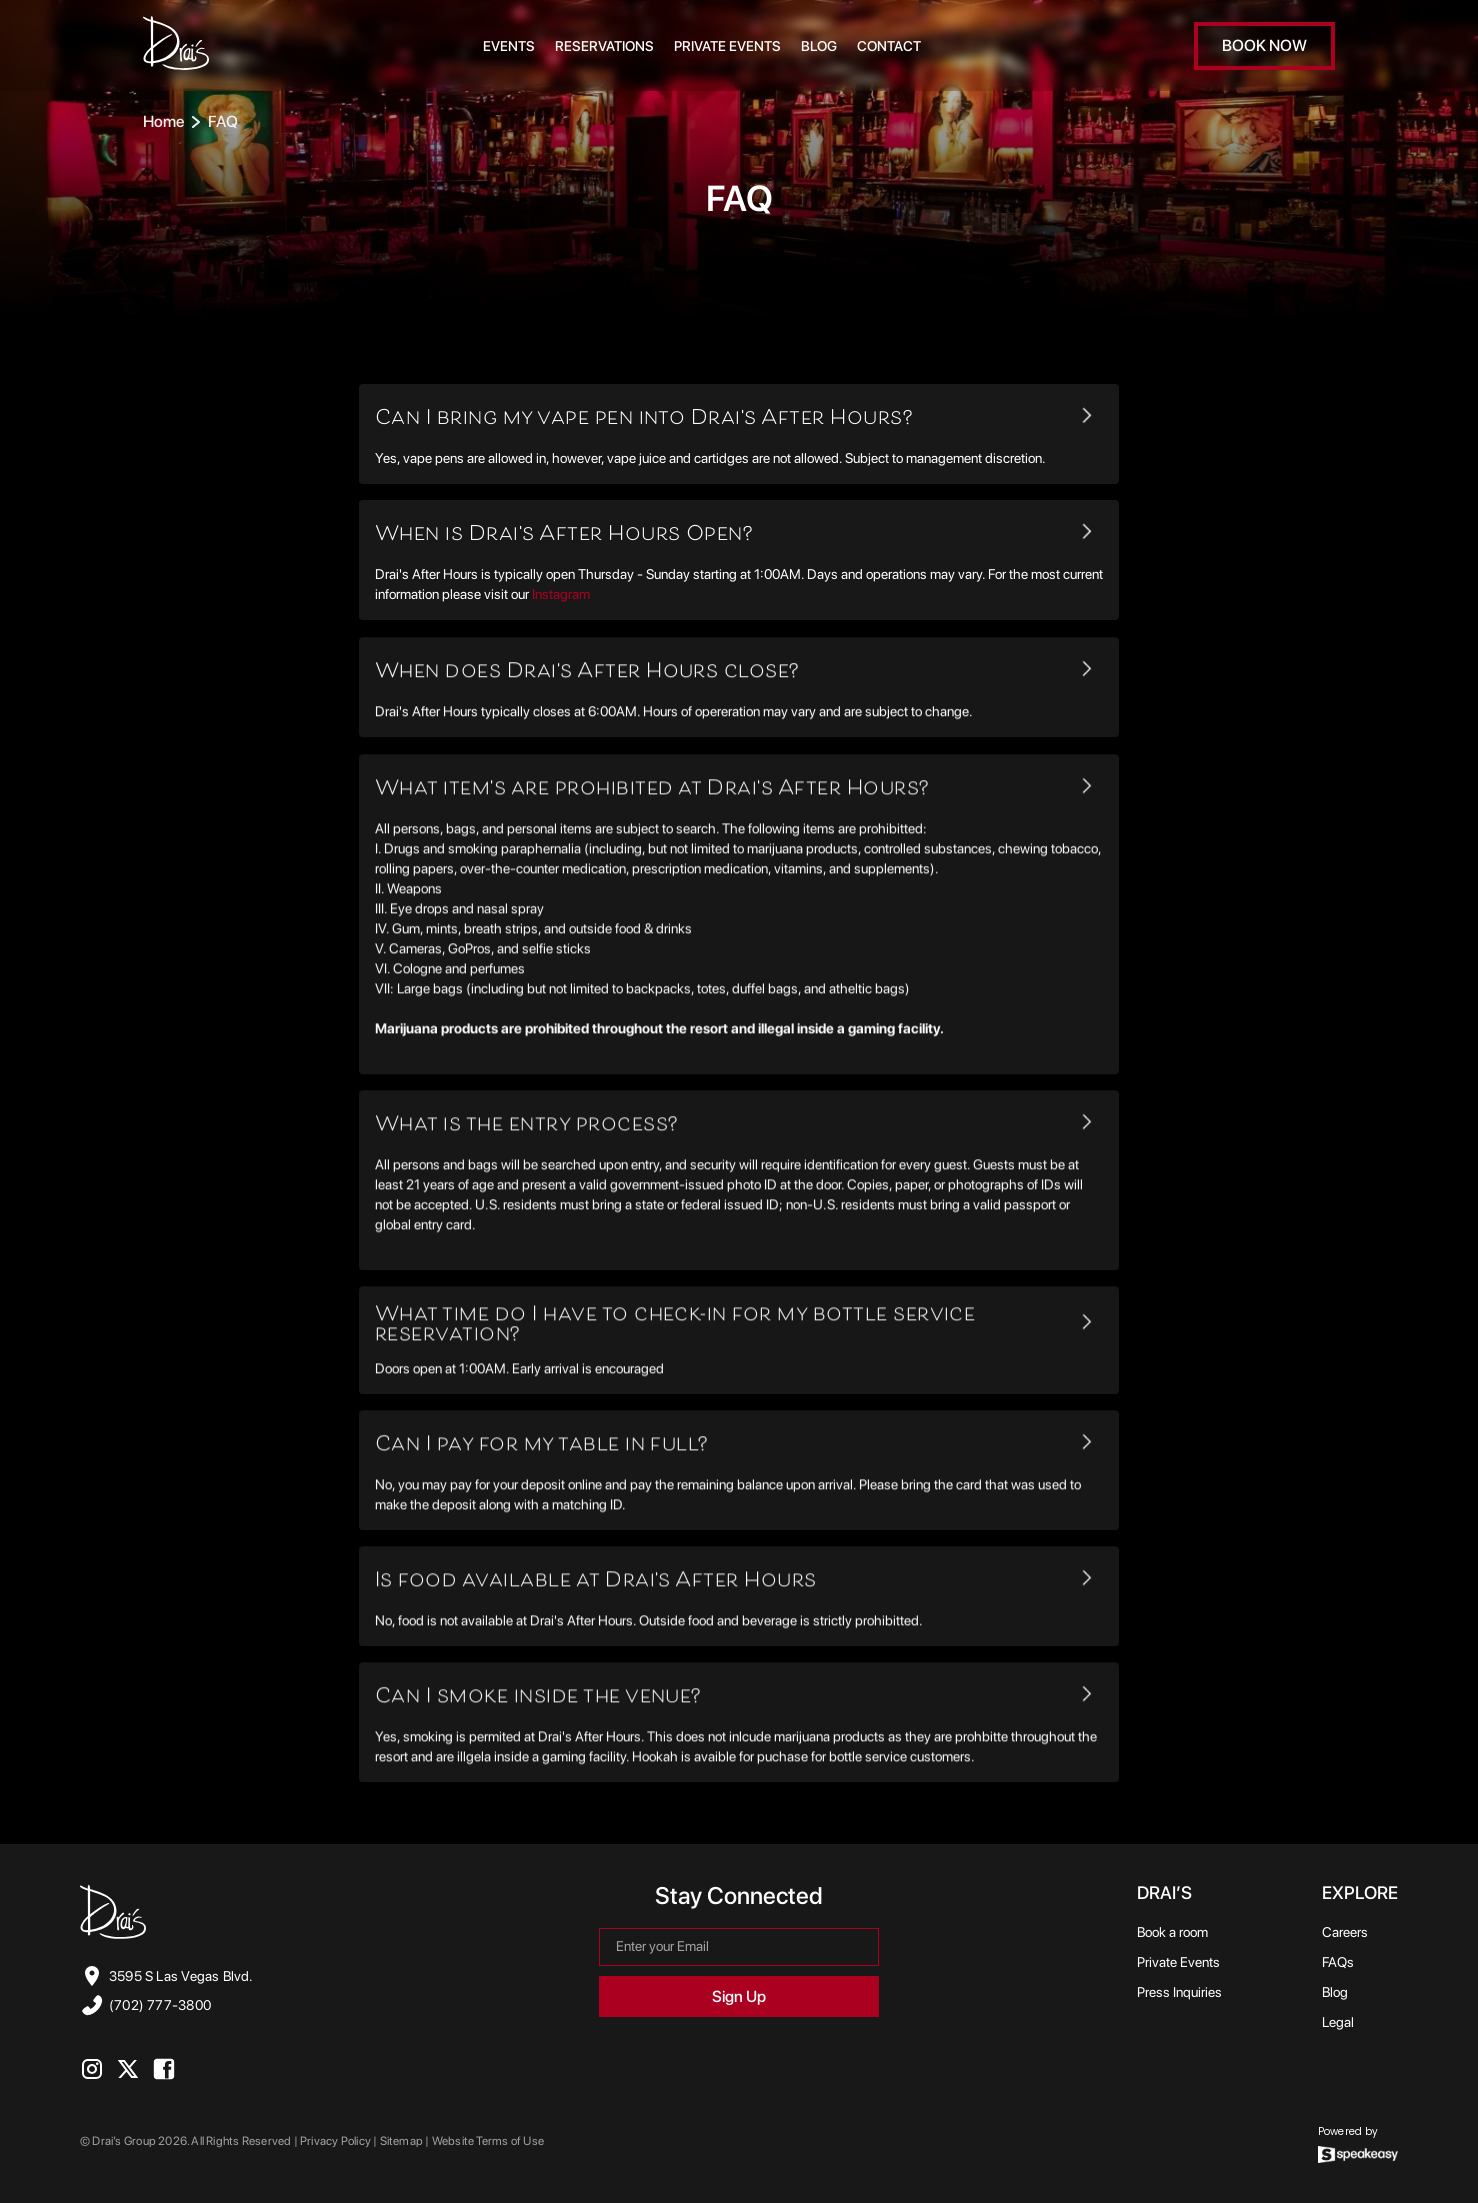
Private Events (727, 46)
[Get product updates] (739, 1947)
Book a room (1172, 1932)
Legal (1338, 2022)
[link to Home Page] (176, 45)
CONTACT (889, 46)
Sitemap (401, 2141)
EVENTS (509, 46)
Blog (1335, 1992)
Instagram (561, 594)
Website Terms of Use (488, 2141)
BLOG (819, 46)
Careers (1345, 1932)
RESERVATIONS (604, 46)
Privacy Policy (336, 2141)
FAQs (1338, 1962)
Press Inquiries (1179, 1992)
